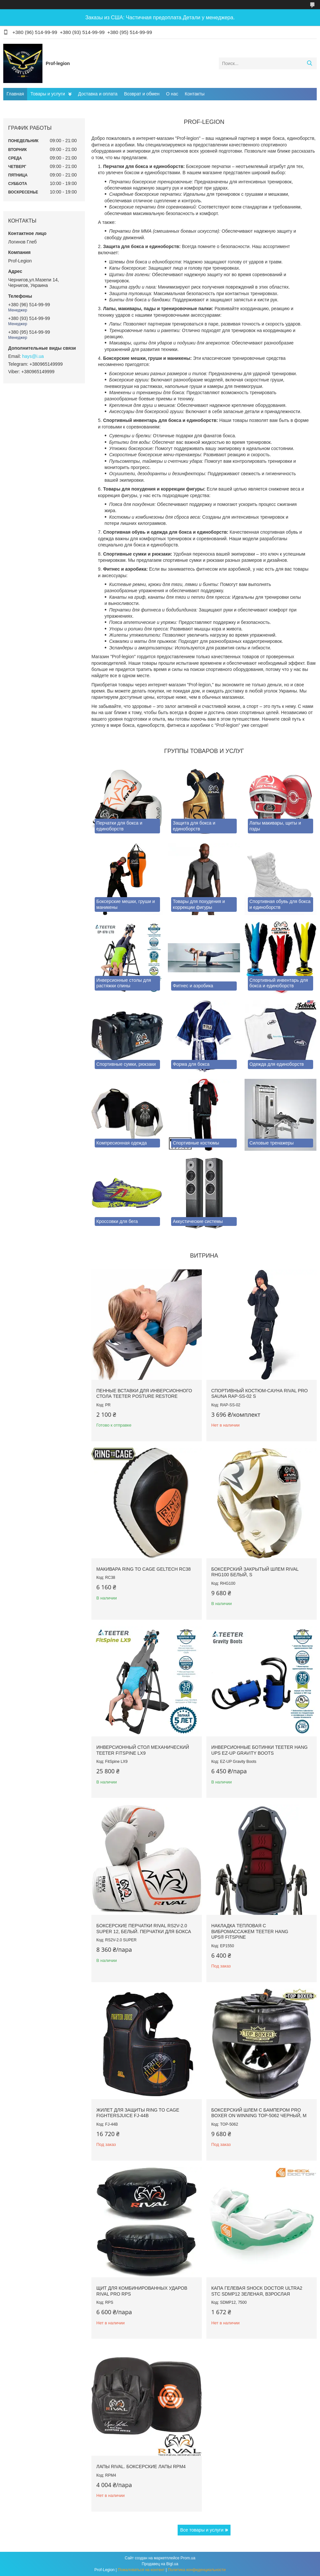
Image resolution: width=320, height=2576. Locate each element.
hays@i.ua (33, 356)
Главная (15, 93)
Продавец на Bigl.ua (160, 2564)
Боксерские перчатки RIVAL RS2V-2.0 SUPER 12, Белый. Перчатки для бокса (143, 1928)
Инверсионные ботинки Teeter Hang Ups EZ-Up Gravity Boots (259, 1750)
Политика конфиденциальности (197, 2570)
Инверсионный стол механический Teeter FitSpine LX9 (142, 1750)
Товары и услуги (47, 93)
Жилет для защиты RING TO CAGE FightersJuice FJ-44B (137, 2112)
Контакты (194, 93)
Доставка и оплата (98, 93)
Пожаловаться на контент (141, 2570)
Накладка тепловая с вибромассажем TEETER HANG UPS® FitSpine (249, 1931)
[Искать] (309, 63)
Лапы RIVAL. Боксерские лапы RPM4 (141, 2466)
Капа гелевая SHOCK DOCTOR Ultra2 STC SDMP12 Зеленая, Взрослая (256, 2291)
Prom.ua (188, 2558)
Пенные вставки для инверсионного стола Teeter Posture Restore (144, 1393)
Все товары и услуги (202, 2530)
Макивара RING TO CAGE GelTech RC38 (143, 1569)
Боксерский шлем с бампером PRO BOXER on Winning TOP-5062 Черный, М (259, 2112)
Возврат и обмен (142, 93)
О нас (172, 93)
